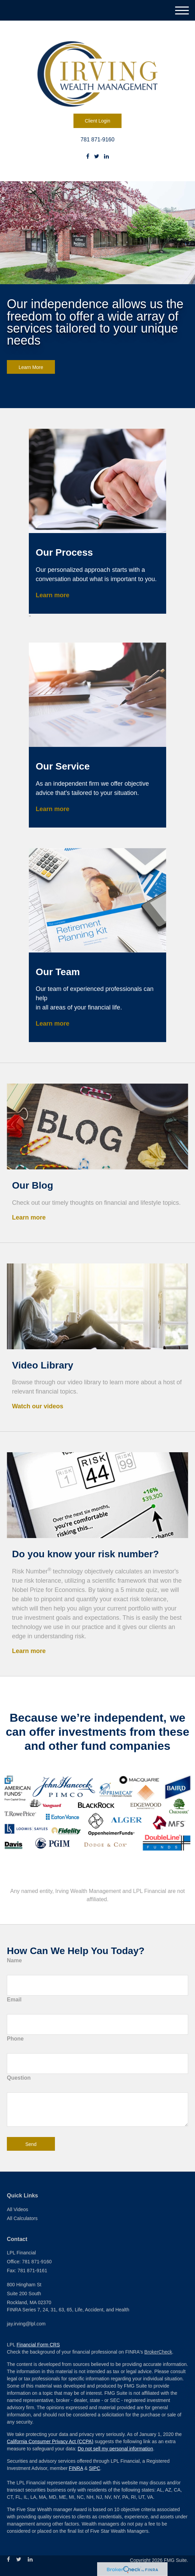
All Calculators (22, 2218)
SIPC (94, 2468)
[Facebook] (87, 156)
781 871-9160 (98, 139)
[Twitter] (96, 156)
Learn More (31, 367)
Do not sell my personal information (115, 2448)
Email (14, 1999)
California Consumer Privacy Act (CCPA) (50, 2441)
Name (14, 1960)
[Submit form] (31, 2144)
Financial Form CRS (38, 2344)
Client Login (97, 121)
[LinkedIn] (106, 156)
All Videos (17, 2209)
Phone (15, 2039)
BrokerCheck (158, 2352)
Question (19, 2078)
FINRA (76, 2468)
